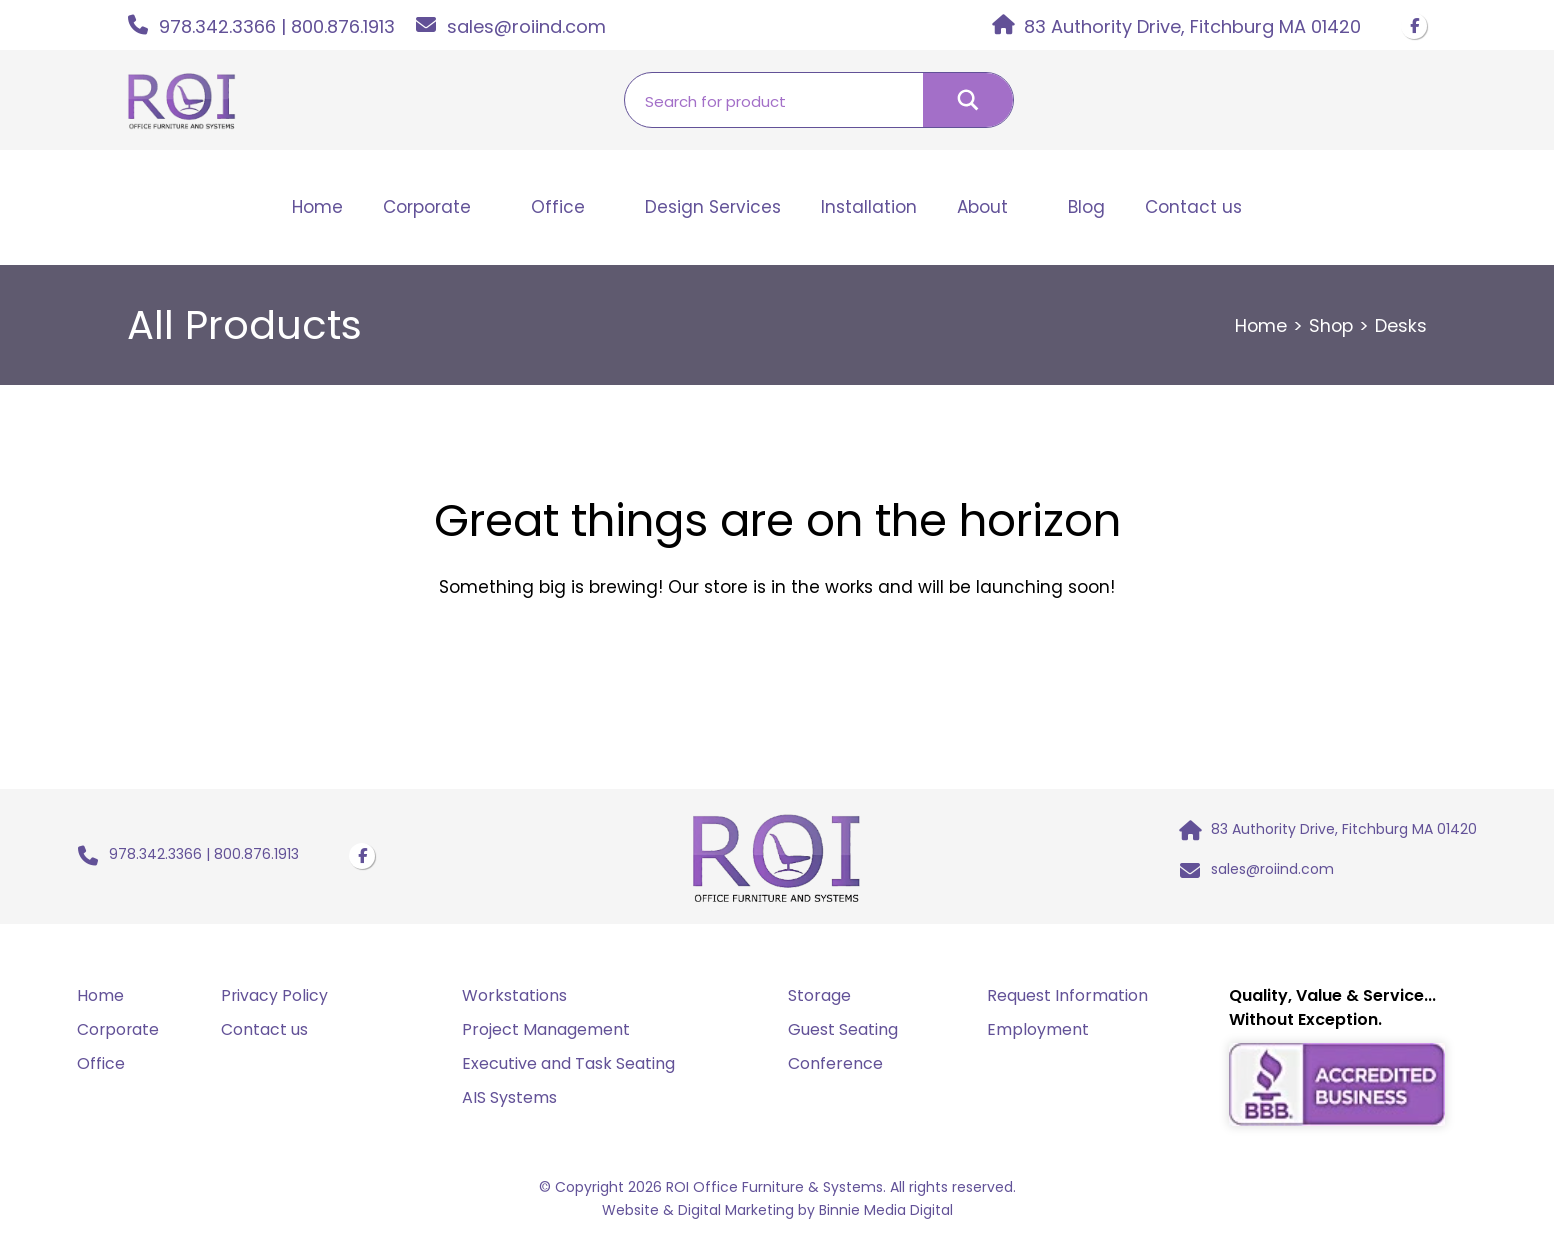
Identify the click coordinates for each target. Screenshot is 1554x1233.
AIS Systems (509, 1101)
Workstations (514, 999)
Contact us (1193, 207)
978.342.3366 (217, 26)
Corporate (427, 207)
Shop (1330, 325)
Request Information (1067, 999)
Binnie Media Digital (886, 1212)
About (982, 207)
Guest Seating (843, 1033)
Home (317, 207)
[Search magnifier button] (968, 100)
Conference (835, 1067)
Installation (869, 207)
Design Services (713, 207)
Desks (1401, 325)
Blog (1086, 207)
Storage (819, 999)
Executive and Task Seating (568, 1067)
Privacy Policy (275, 999)
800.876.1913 (343, 26)
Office (558, 207)
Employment (1038, 1033)
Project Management (546, 1033)
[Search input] (774, 100)
